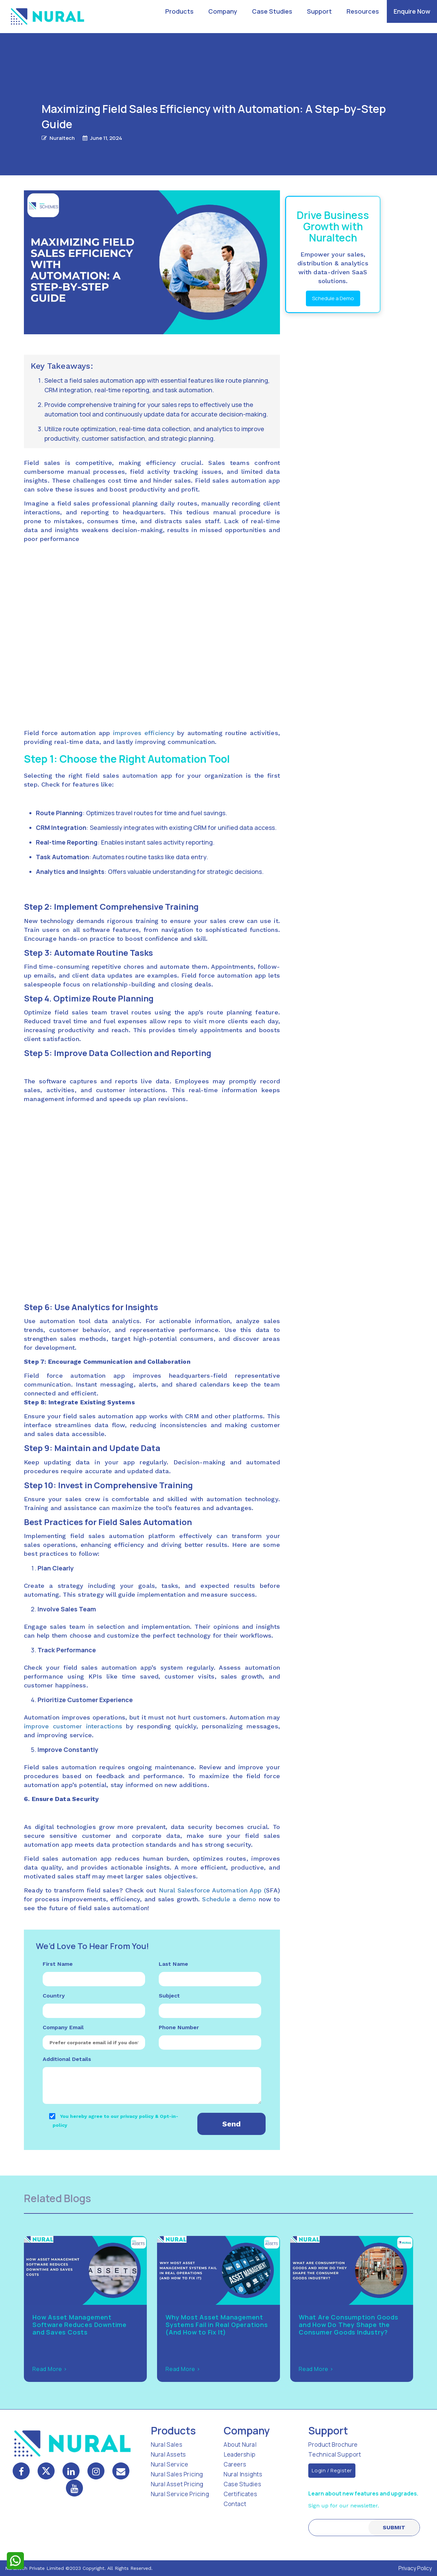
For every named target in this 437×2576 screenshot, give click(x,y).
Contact (235, 2504)
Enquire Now (412, 11)
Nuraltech (62, 138)
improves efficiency (143, 732)
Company (222, 11)
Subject (169, 1995)
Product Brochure (333, 2444)
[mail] (120, 2470)
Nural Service (169, 2464)
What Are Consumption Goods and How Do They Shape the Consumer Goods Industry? (348, 2324)
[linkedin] (71, 2470)
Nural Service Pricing (180, 2494)
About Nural (240, 2444)
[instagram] (95, 2470)
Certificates (240, 2494)
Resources (363, 11)
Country (54, 1995)
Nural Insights (243, 2474)
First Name (58, 1964)
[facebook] (21, 2470)
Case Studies (272, 11)
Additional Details (67, 2059)
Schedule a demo (229, 1899)
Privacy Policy (415, 2568)
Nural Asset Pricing (177, 2484)
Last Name (173, 1964)
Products (179, 11)
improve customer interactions (73, 1726)
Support (319, 11)
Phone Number (179, 2027)
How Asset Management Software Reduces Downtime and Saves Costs (79, 2324)
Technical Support (334, 2454)
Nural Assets (168, 2454)
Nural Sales (167, 2444)
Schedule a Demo (333, 298)
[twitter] (46, 2470)
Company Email (63, 2027)
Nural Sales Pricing (177, 2474)
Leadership (240, 2454)
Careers (235, 2464)
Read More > (49, 2369)
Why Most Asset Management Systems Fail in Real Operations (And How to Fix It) (217, 2324)
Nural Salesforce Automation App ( (212, 1890)
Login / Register (332, 2470)
